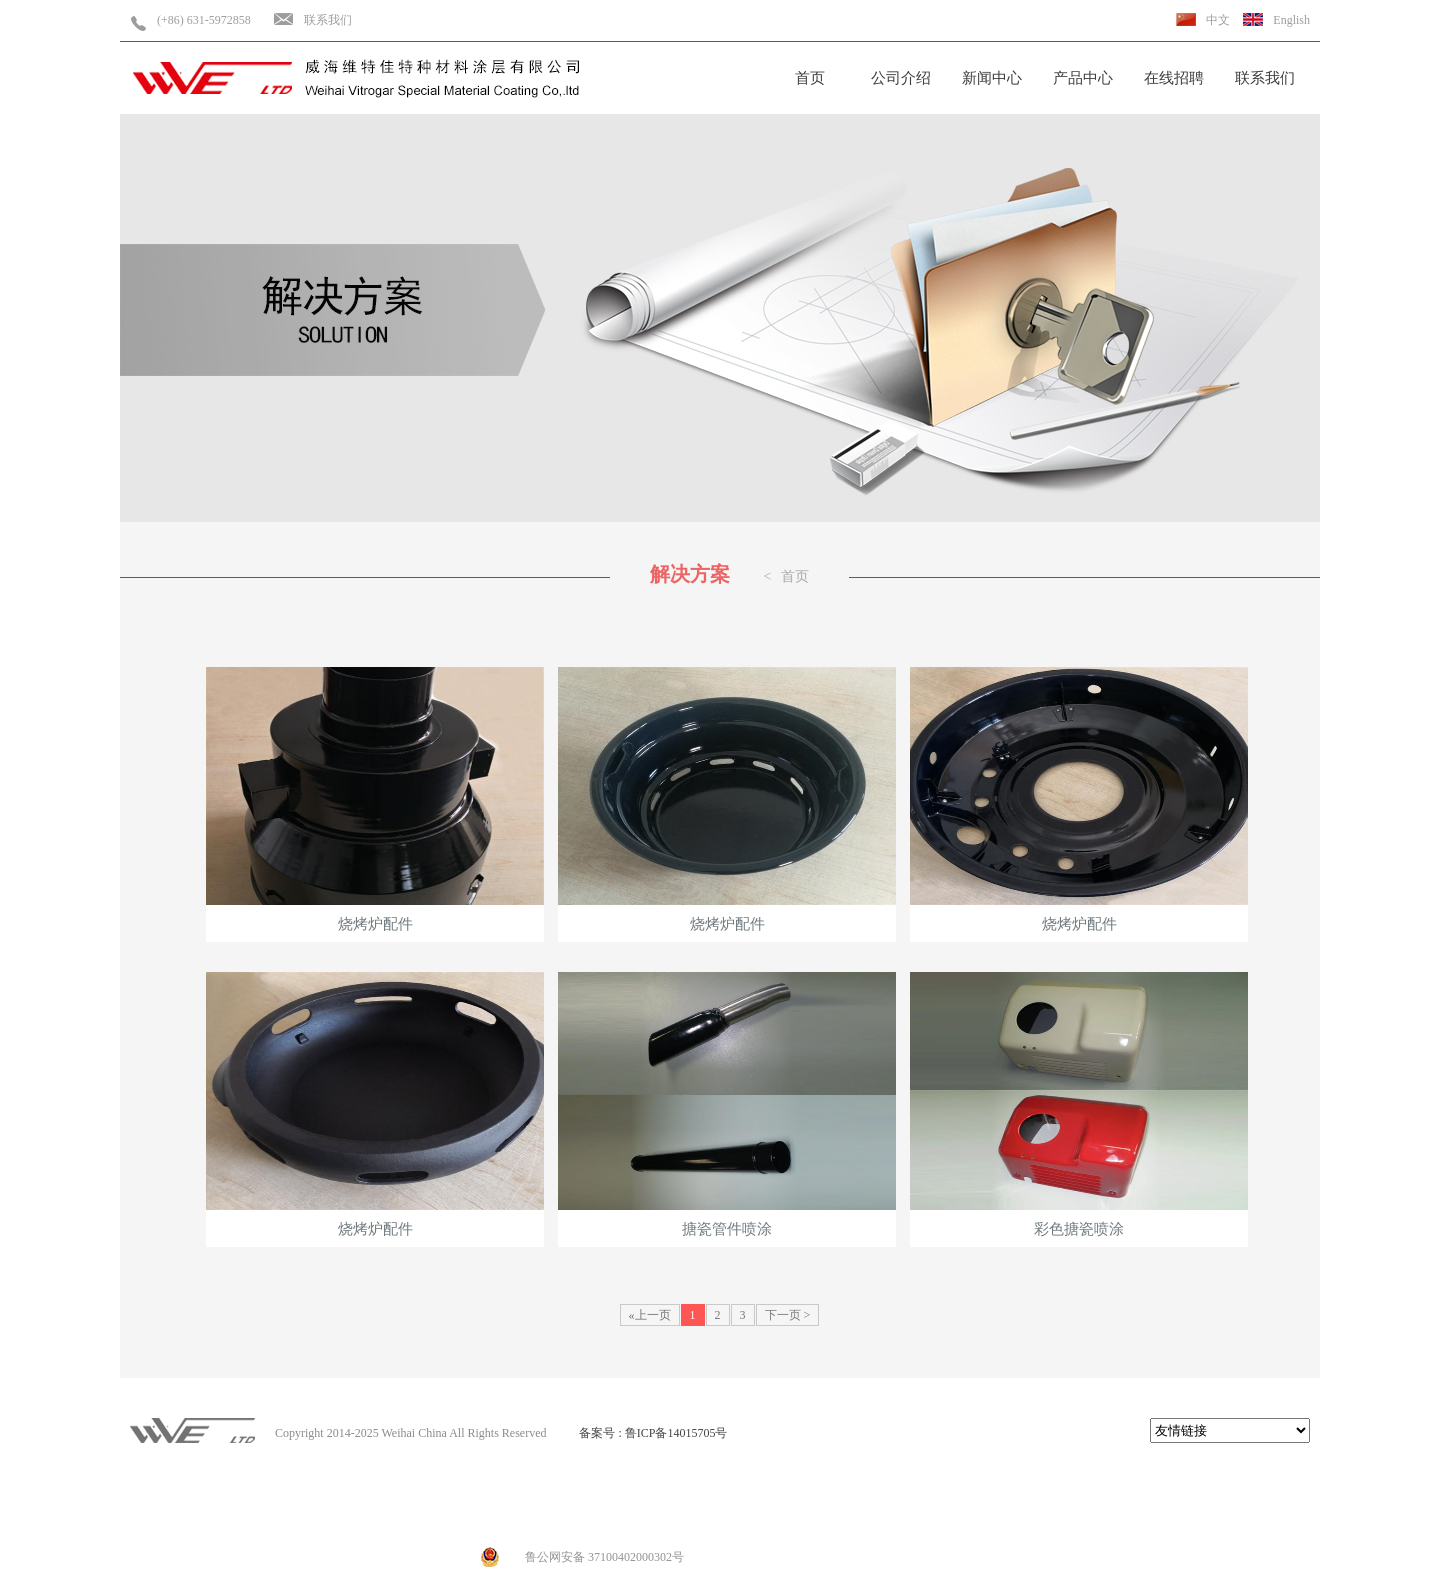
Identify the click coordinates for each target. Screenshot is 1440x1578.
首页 (810, 78)
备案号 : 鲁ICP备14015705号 (653, 1433)
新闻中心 (992, 78)
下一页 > (788, 1315)
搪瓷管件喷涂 (727, 1104)
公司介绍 (901, 78)
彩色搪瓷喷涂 (1079, 1104)
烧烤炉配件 (375, 799)
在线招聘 (1174, 78)
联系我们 (328, 20)
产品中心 (1083, 78)
